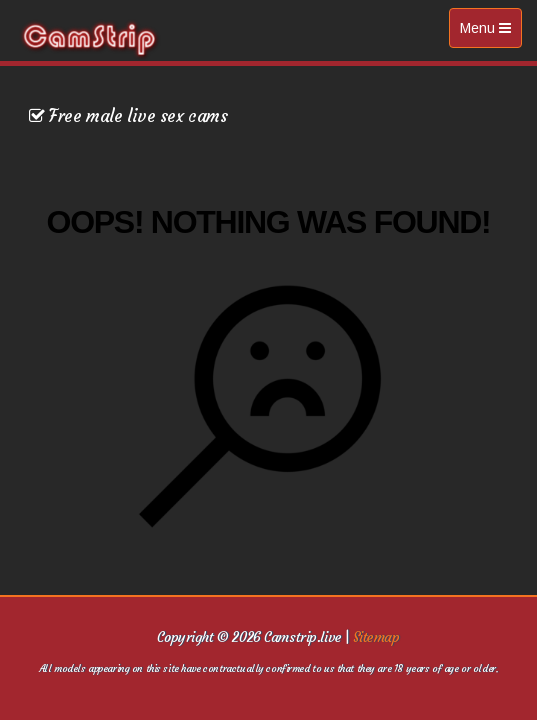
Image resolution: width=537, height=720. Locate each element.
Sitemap (376, 637)
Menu (490, 32)
